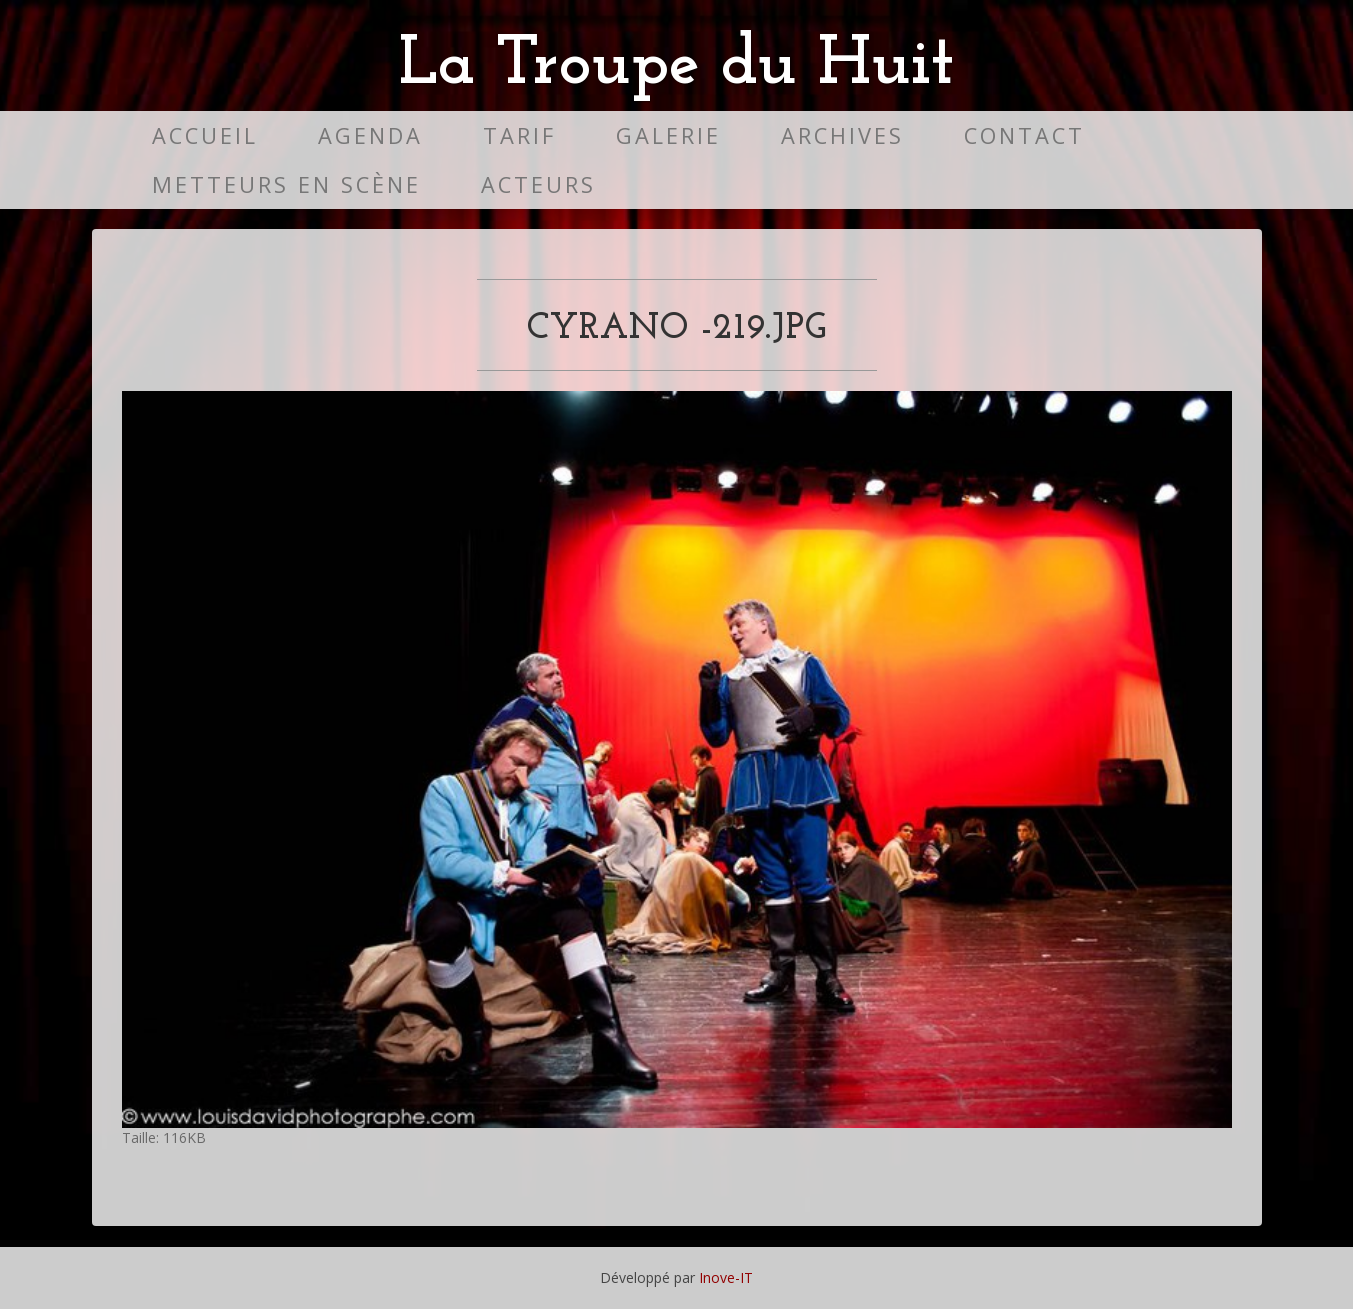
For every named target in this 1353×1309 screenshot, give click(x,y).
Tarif (519, 135)
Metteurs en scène (286, 184)
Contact (1024, 135)
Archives (842, 135)
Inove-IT (726, 1277)
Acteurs (538, 184)
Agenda (370, 135)
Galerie (668, 135)
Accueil (205, 135)
